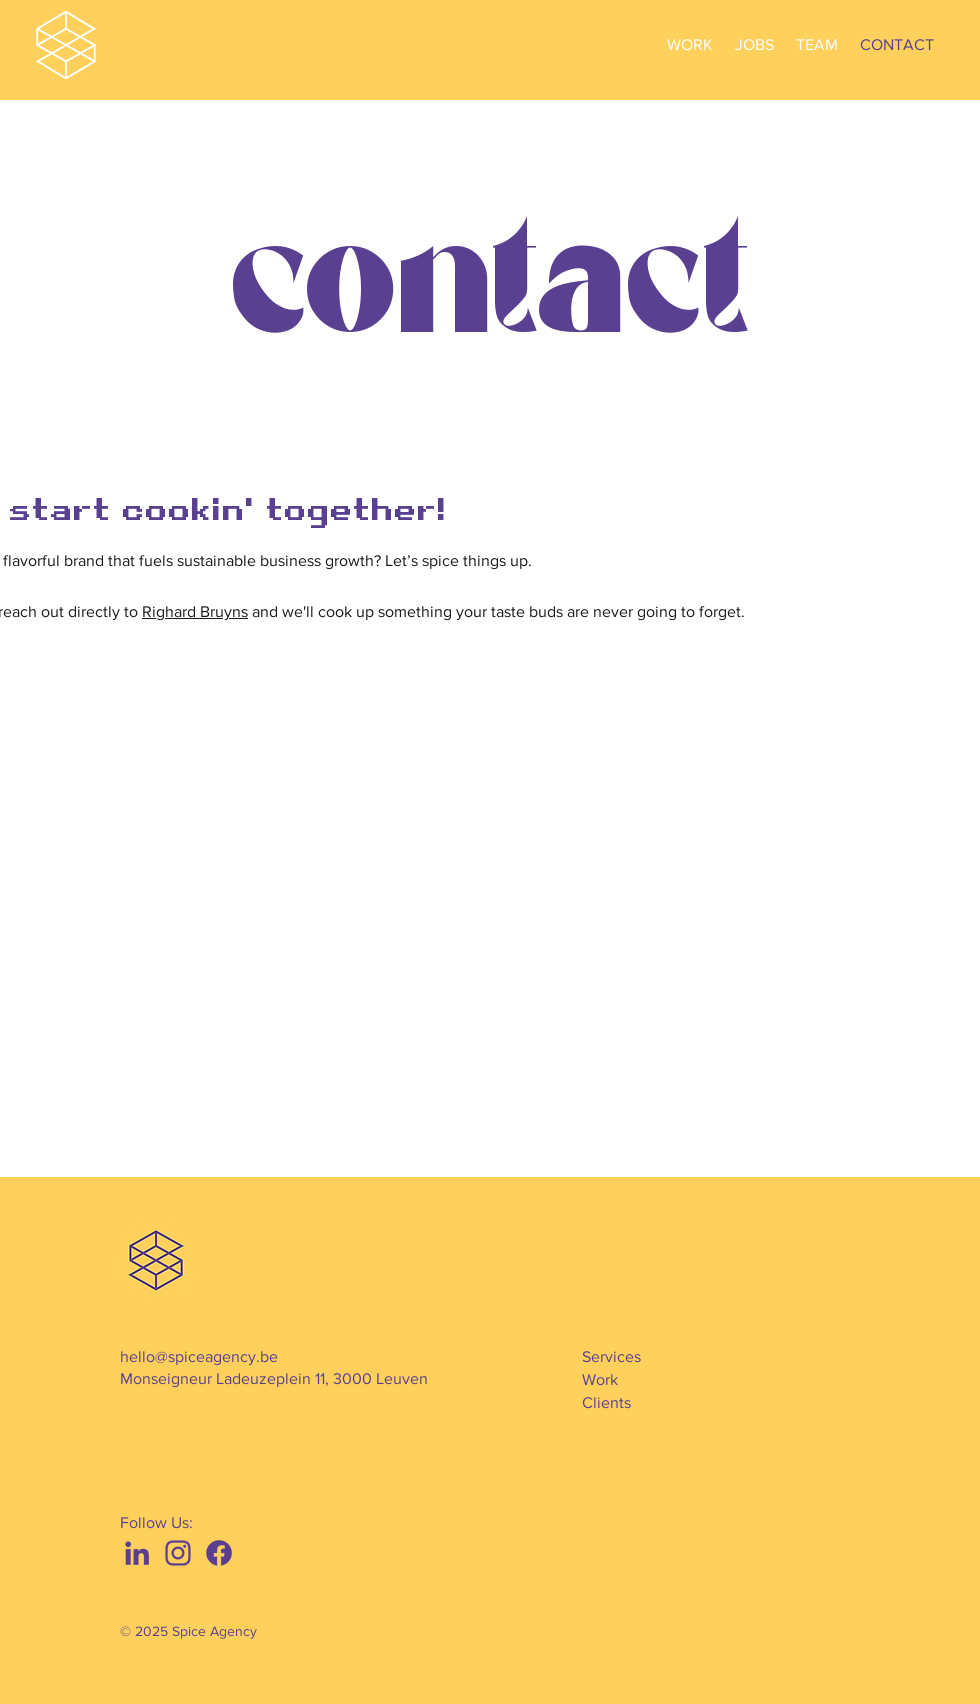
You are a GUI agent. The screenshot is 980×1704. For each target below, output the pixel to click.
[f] (219, 1553)
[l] (137, 1553)
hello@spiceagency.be (199, 1356)
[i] (178, 1553)
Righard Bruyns (195, 611)
